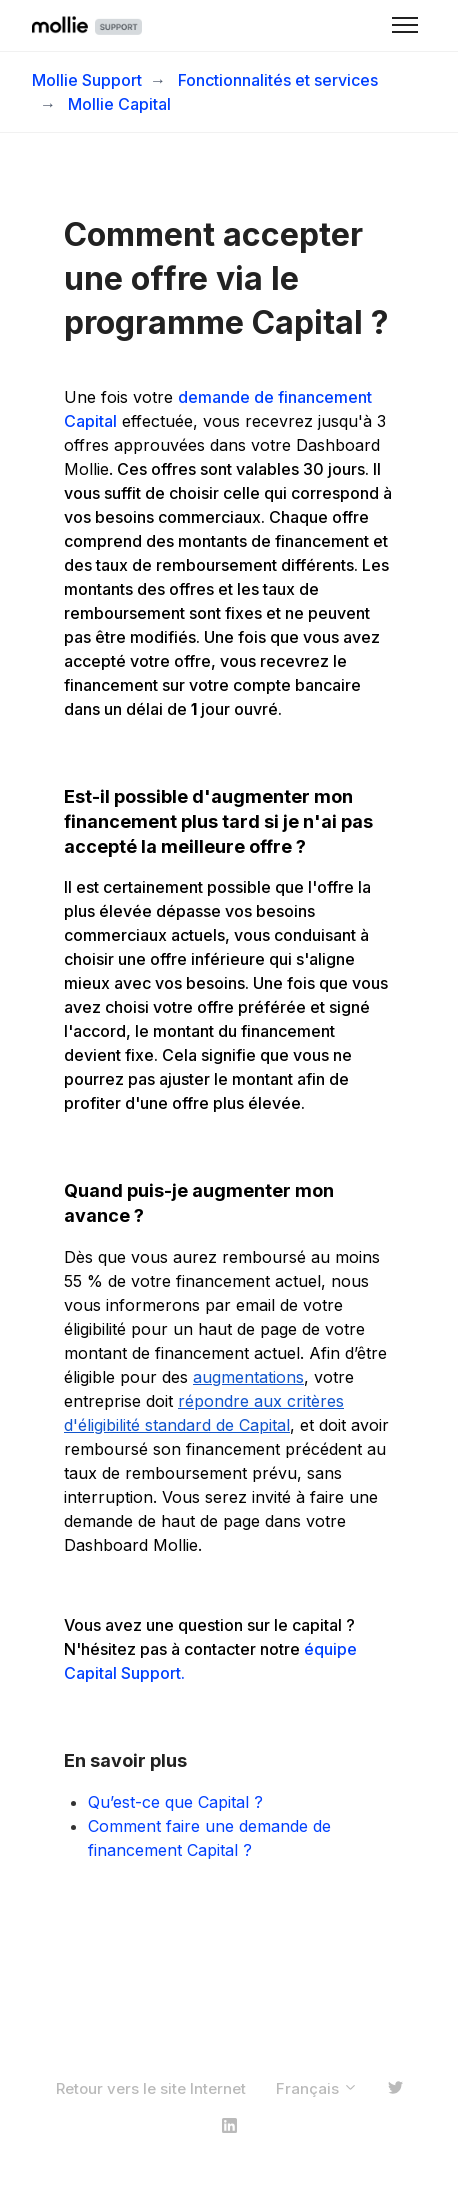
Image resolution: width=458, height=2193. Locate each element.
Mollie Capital (119, 104)
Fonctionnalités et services (278, 80)
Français (317, 2088)
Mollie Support (87, 80)
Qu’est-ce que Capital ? (175, 1802)
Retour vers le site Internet (151, 2088)
